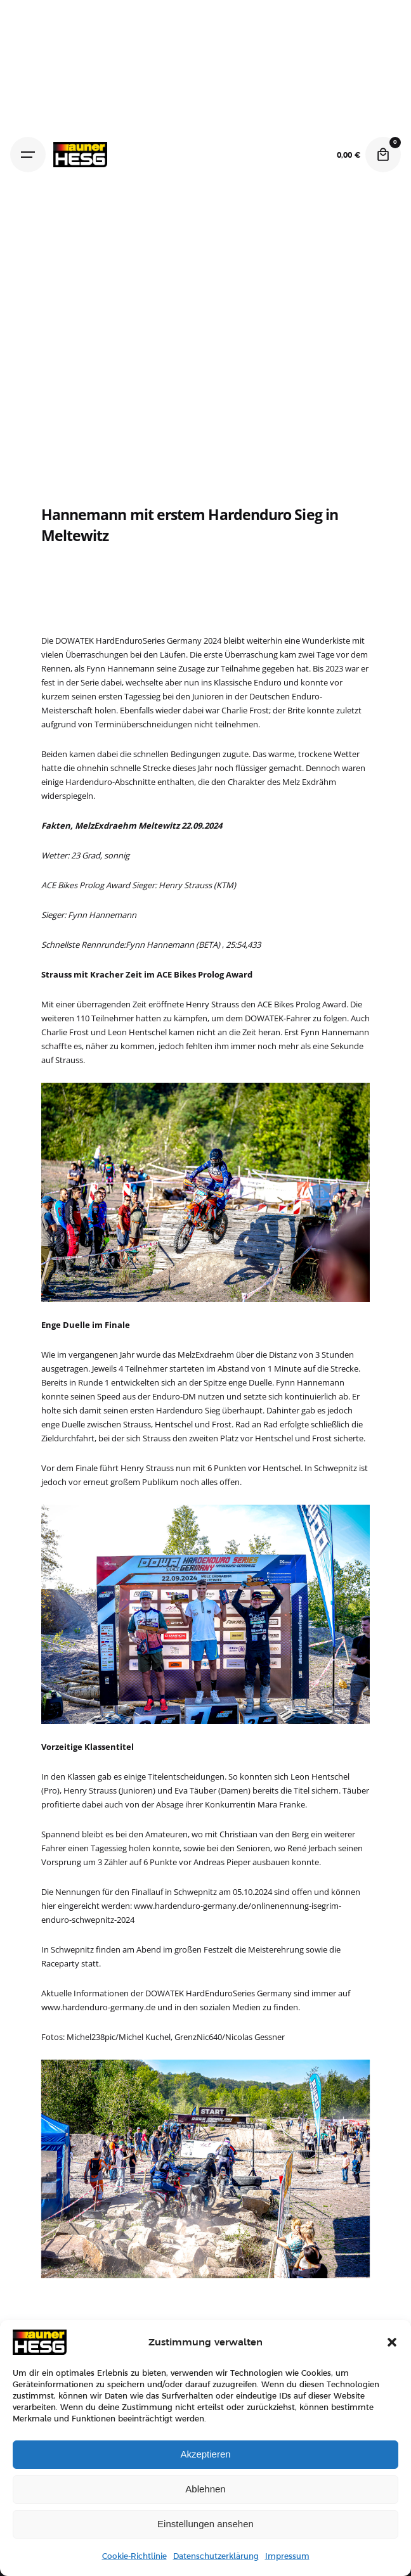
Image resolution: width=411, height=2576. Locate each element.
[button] (392, 2342)
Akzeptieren (205, 2454)
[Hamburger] (28, 154)
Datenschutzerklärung (216, 2556)
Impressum (287, 2556)
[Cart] (383, 154)
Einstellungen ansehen (205, 2523)
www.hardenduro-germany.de (98, 2007)
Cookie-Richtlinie (134, 2556)
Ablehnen (205, 2489)
